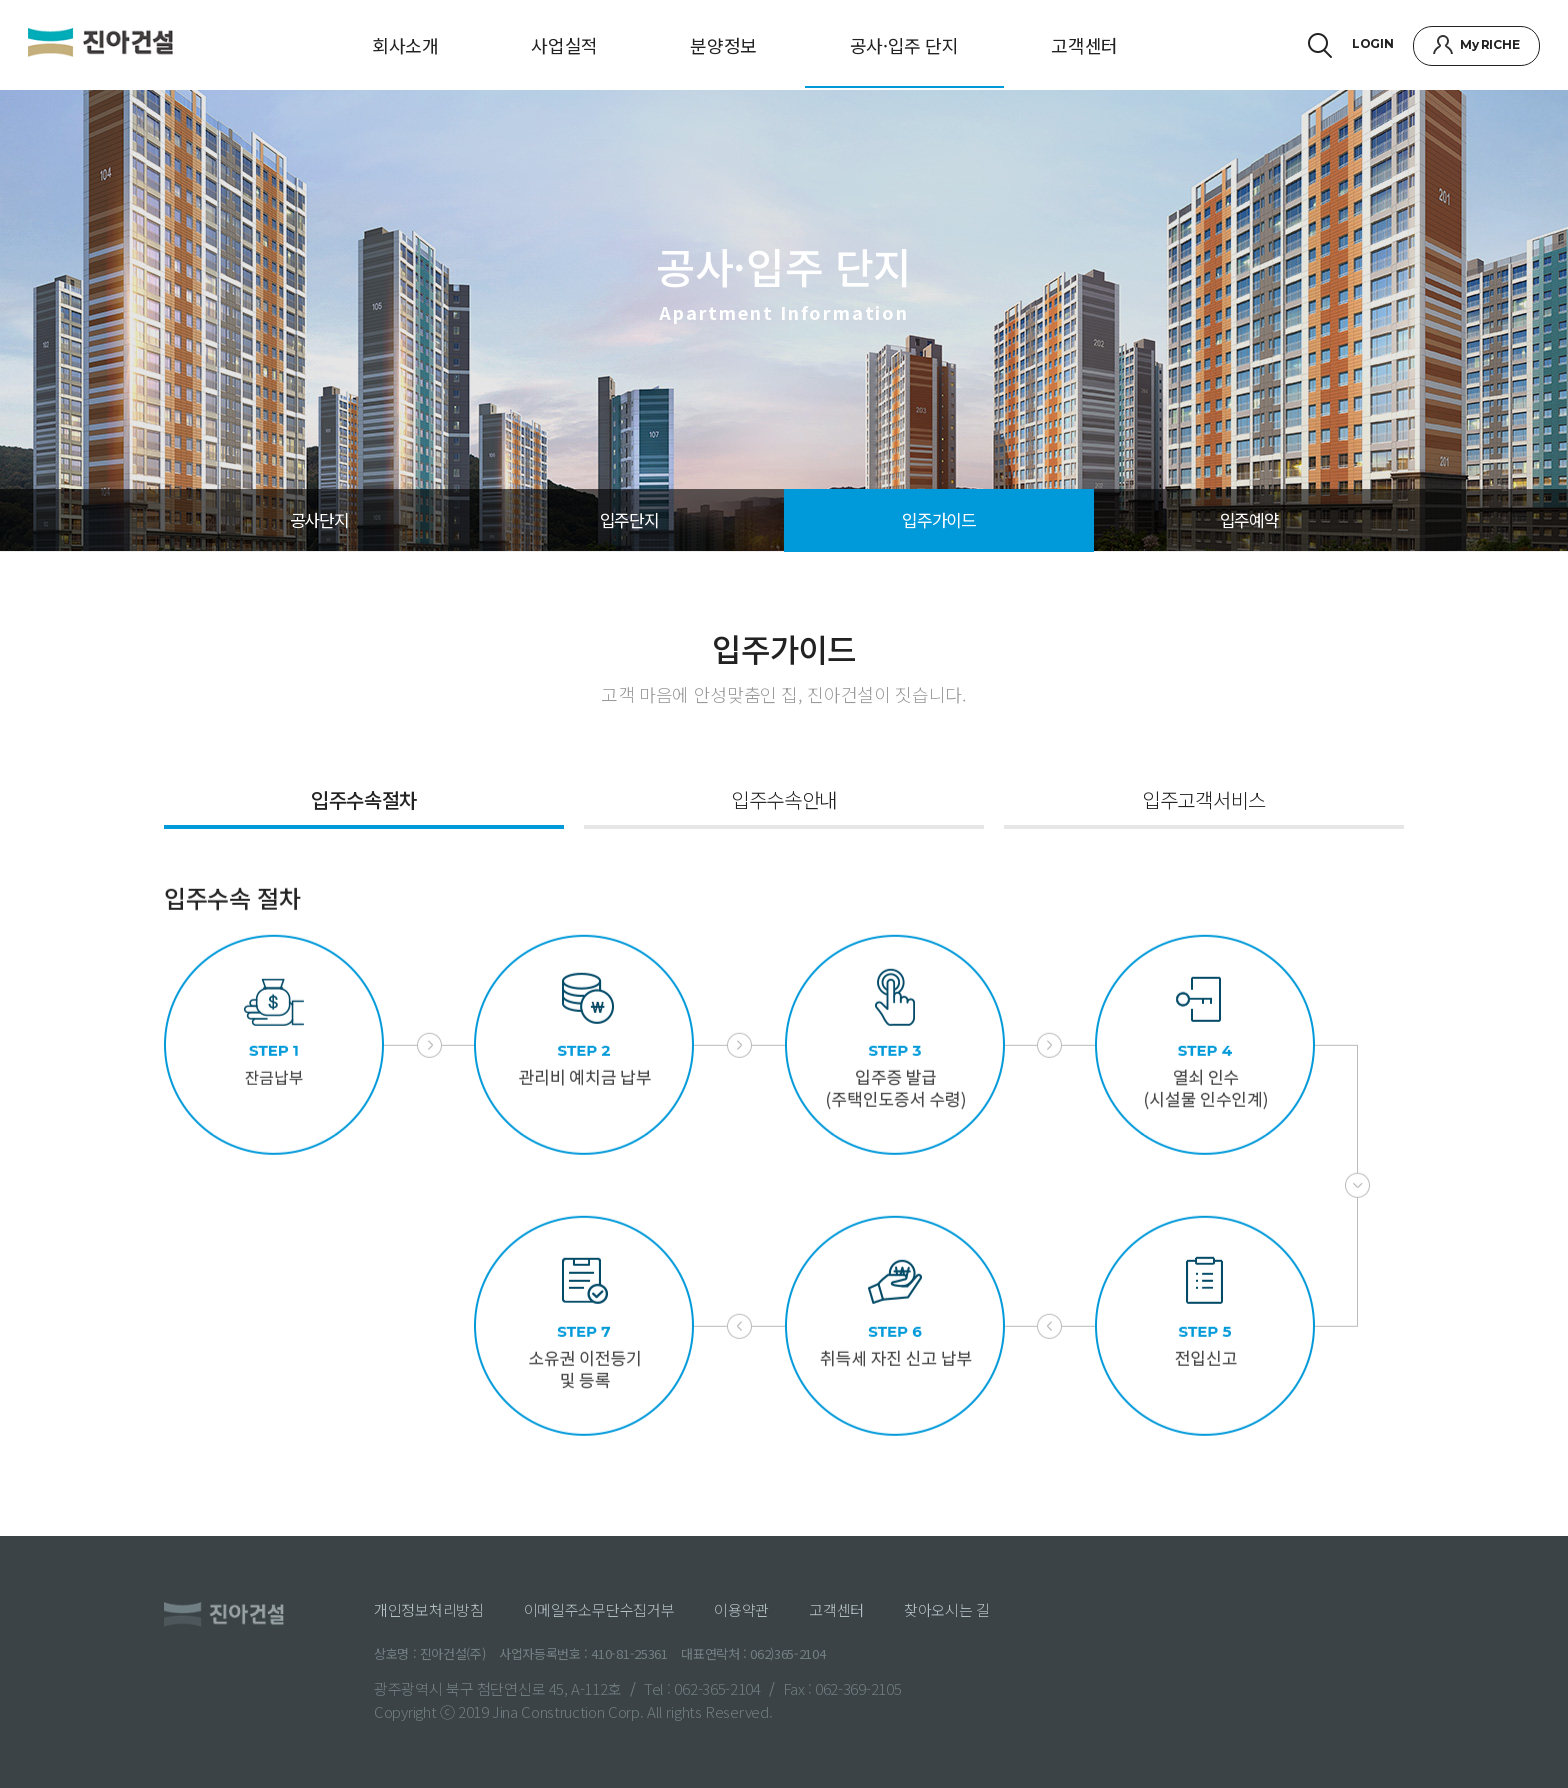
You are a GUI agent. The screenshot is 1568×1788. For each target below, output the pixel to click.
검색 (1318, 45)
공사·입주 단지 (904, 45)
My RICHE (1487, 44)
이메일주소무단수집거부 (599, 1609)
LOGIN (1371, 43)
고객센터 (1084, 45)
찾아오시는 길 (947, 1609)
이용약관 (741, 1609)
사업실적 (564, 45)
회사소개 (405, 45)
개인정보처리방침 (429, 1609)
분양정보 (723, 45)
